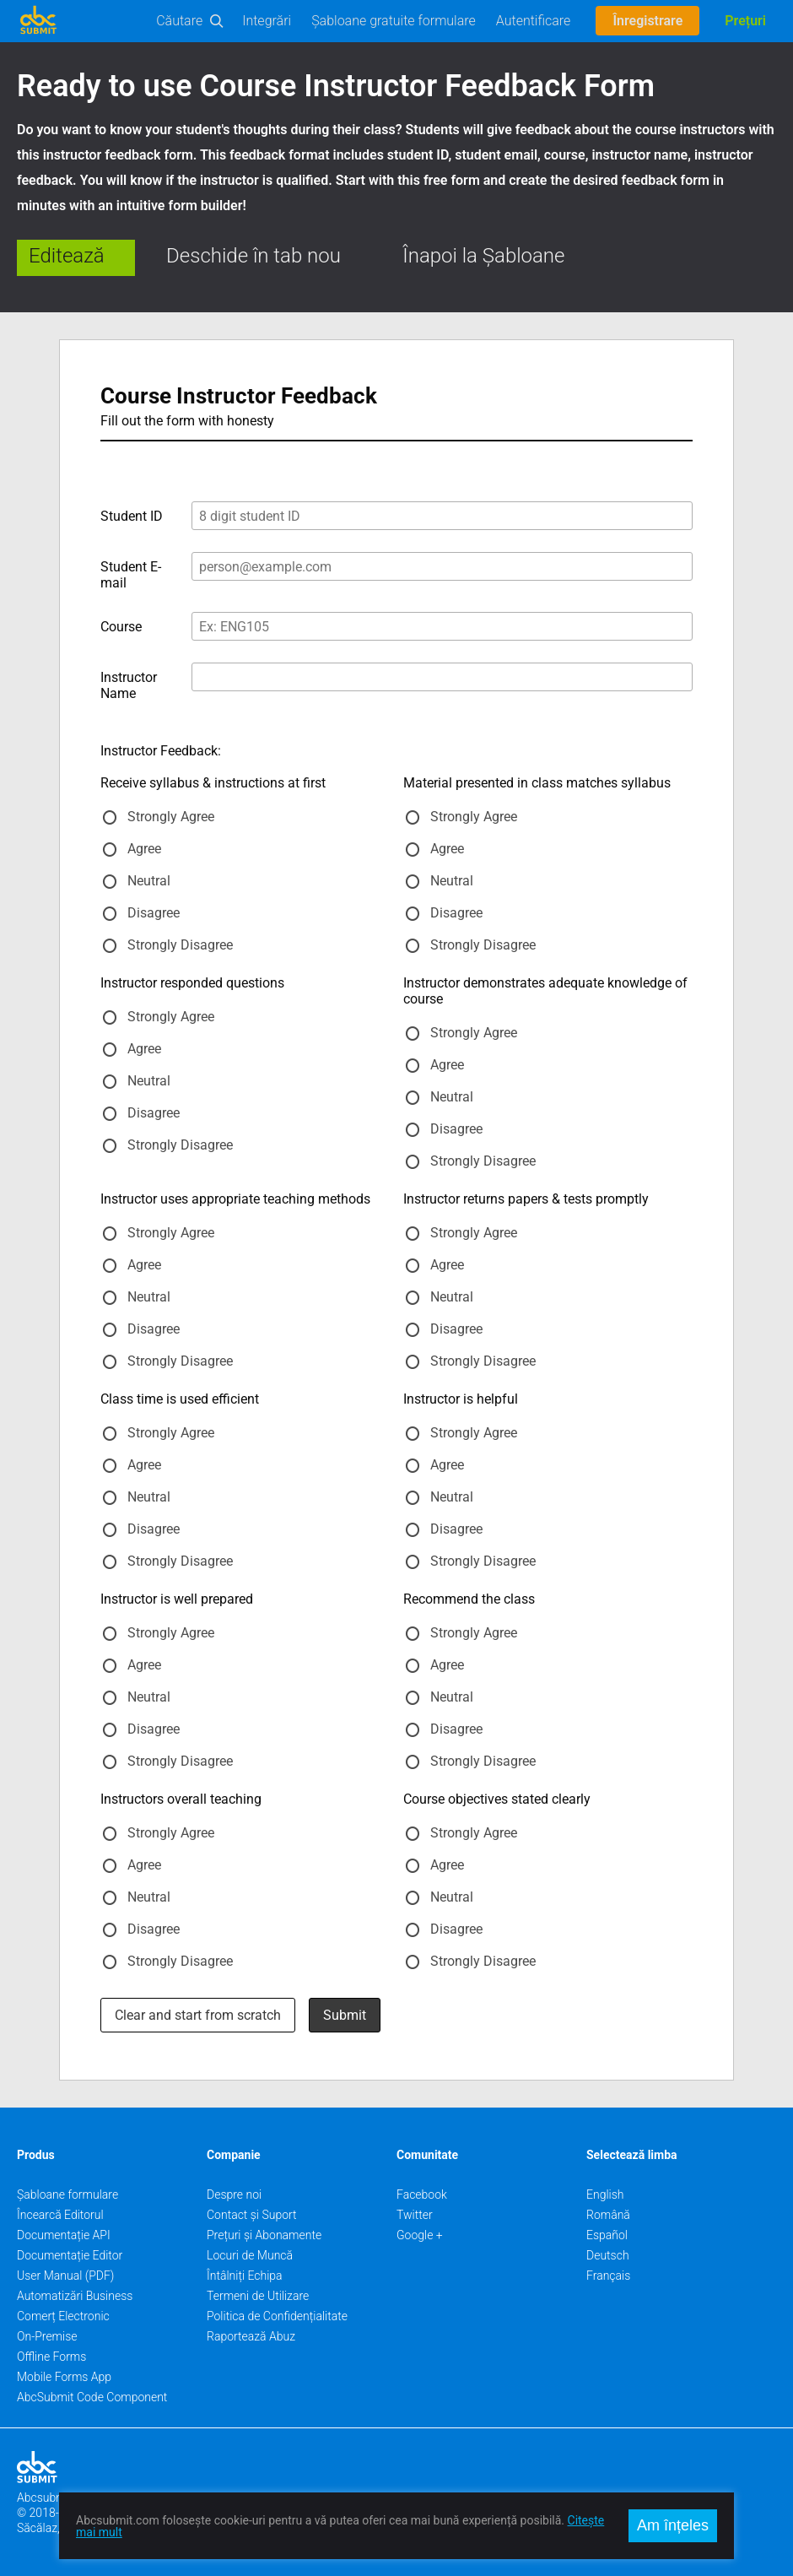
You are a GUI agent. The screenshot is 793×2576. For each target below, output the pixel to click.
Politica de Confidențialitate (277, 2316)
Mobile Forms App (64, 2377)
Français (608, 2275)
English (605, 2194)
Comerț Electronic (63, 2316)
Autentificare (533, 21)
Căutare (179, 21)
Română (608, 2215)
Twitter (414, 2215)
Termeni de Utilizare (258, 2296)
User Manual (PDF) (65, 2275)
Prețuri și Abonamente (264, 2235)
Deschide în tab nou (253, 256)
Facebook (421, 2194)
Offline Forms (51, 2356)
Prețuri (745, 21)
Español (607, 2235)
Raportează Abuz (251, 2336)
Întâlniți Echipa (245, 2275)
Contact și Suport (252, 2215)
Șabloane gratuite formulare (393, 21)
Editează (67, 256)
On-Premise (47, 2336)
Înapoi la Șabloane (483, 256)
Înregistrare (647, 21)
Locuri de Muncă (250, 2255)
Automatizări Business (74, 2296)
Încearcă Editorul (60, 2215)
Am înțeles (673, 2525)
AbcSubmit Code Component (92, 2397)
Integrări (266, 21)
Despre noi (234, 2194)
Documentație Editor (69, 2255)
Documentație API (64, 2235)
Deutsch (607, 2255)
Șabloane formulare (67, 2194)
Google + (419, 2235)
